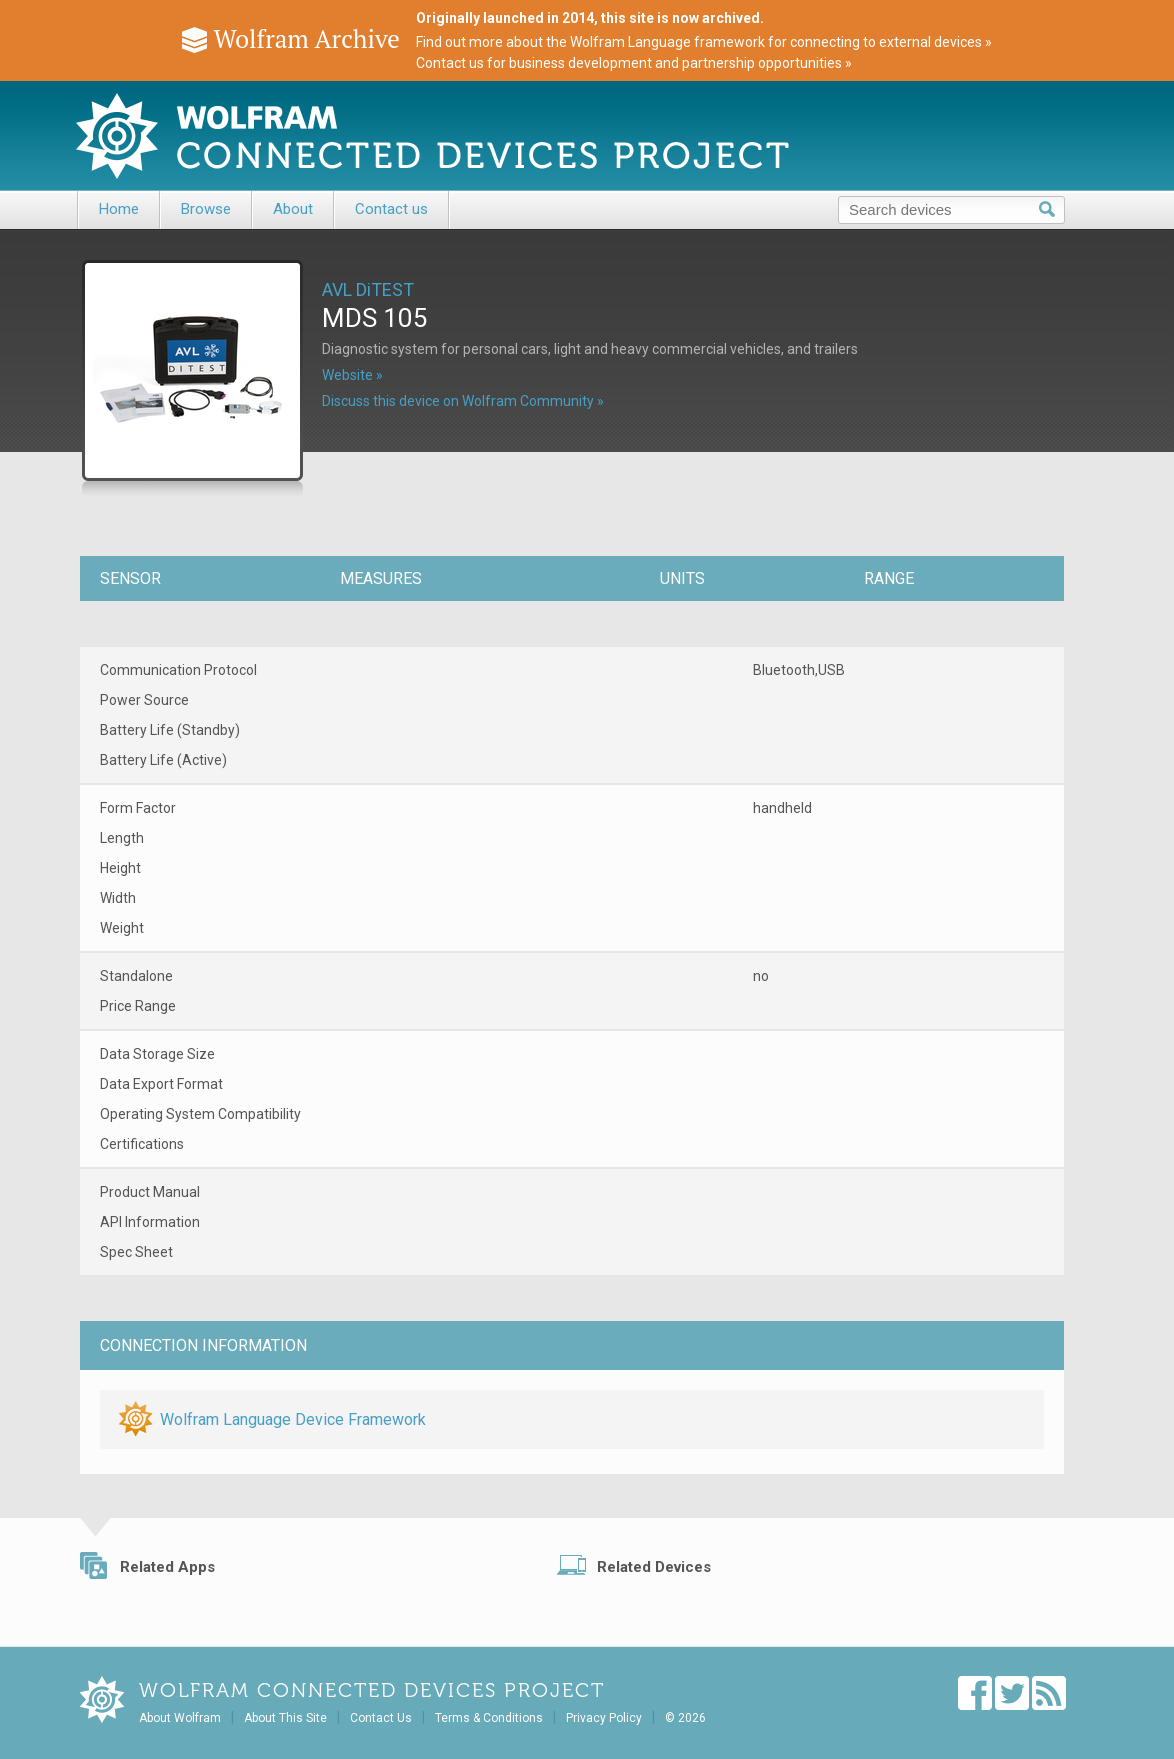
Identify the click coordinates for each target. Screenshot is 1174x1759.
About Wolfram (180, 1718)
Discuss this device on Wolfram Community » (463, 401)
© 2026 (685, 1718)
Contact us (391, 209)
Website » (352, 375)
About (293, 209)
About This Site (285, 1718)
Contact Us (381, 1718)
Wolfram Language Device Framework (293, 1419)
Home (119, 209)
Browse (206, 209)
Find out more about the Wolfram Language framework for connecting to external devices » (704, 42)
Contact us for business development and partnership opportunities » (634, 63)
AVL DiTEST (368, 289)
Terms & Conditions (489, 1718)
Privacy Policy (604, 1718)
